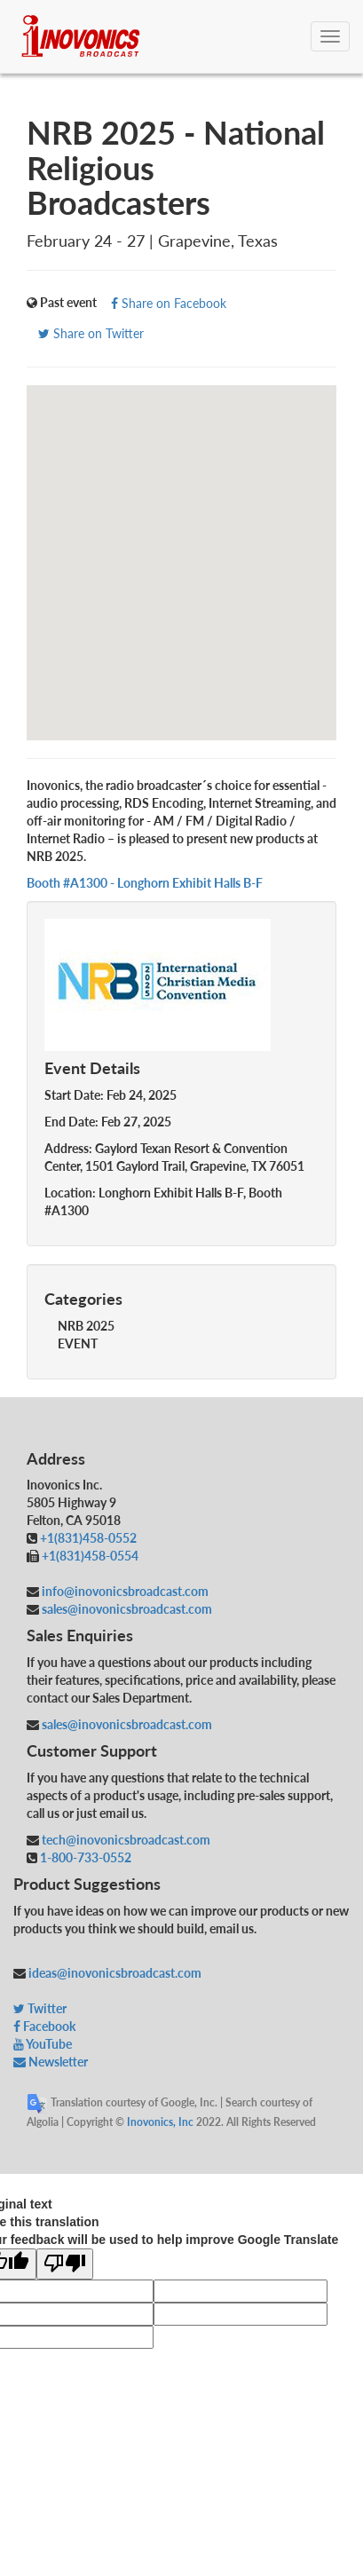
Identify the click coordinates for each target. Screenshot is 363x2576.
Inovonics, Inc (160, 2122)
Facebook (44, 2026)
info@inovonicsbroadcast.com (124, 1591)
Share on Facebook (168, 303)
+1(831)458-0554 (90, 1555)
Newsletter (50, 2061)
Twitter (40, 2008)
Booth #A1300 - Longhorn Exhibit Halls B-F (145, 882)
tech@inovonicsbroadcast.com (124, 1839)
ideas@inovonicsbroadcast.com (113, 1972)
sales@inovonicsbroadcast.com (125, 1608)
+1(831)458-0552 (88, 1537)
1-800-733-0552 (85, 1857)
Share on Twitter (91, 333)
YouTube (42, 2043)
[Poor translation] (64, 2264)
